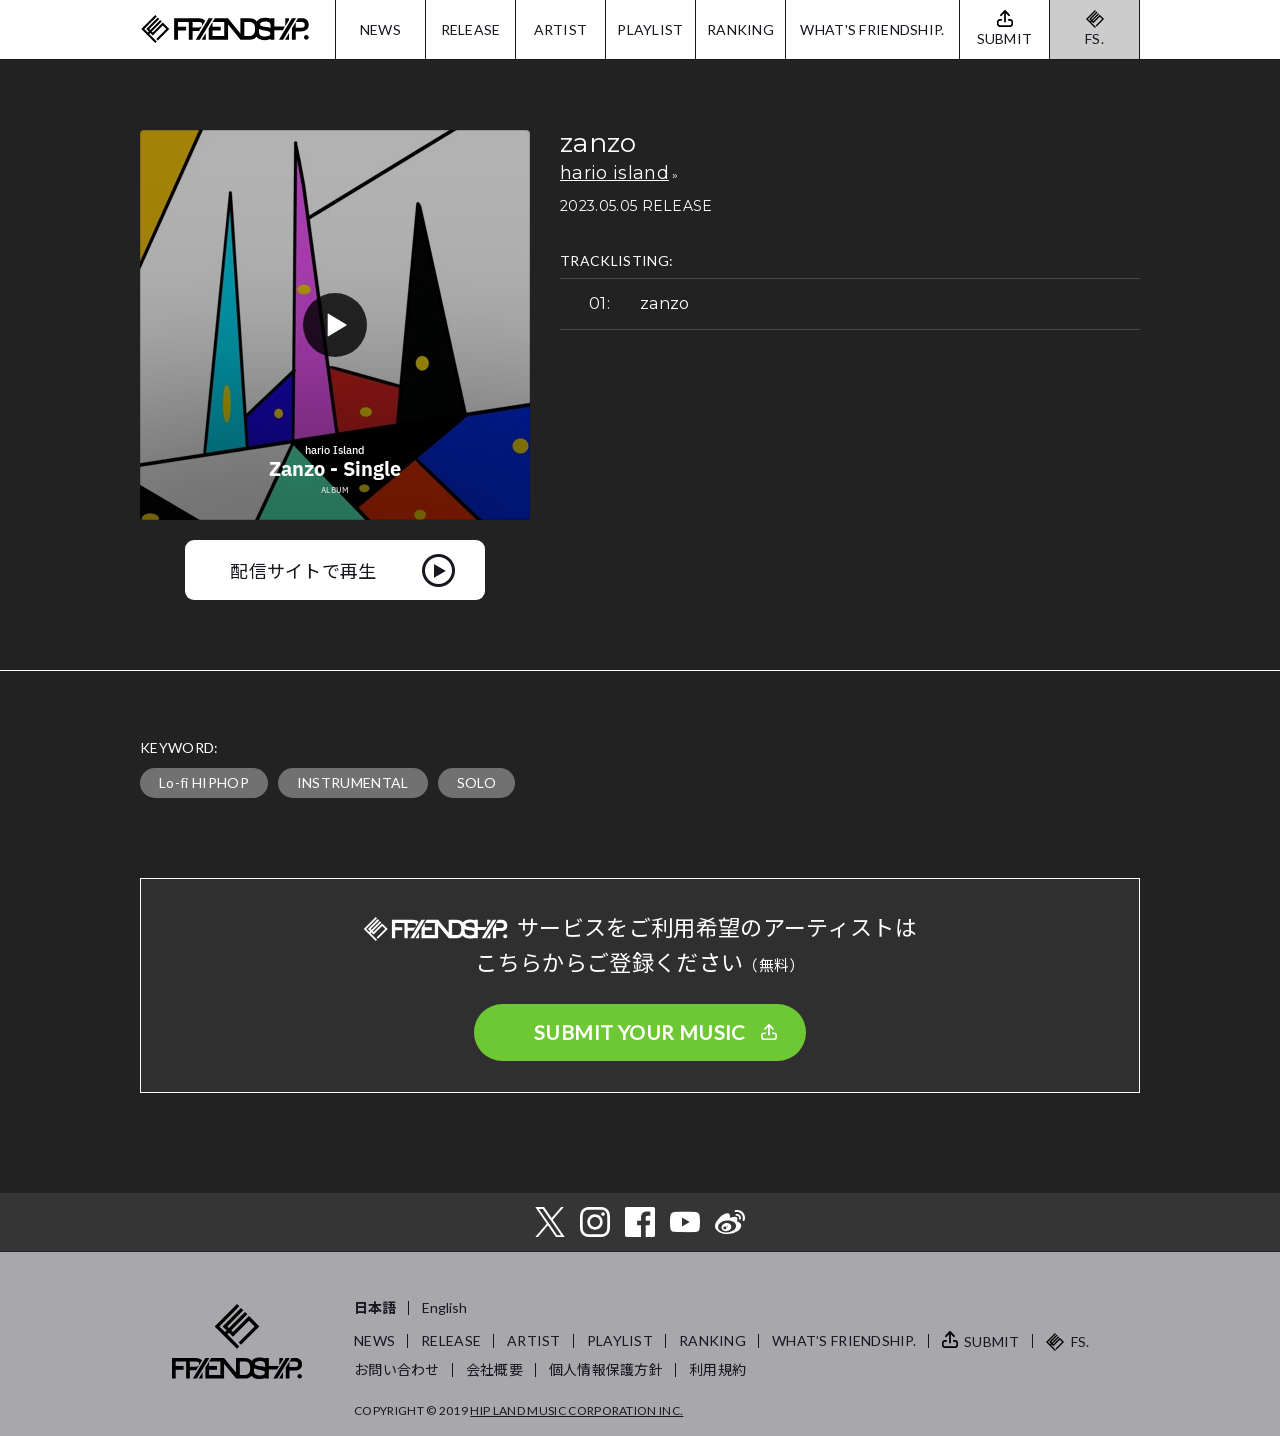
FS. (1094, 38)
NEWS (380, 29)
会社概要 (494, 1369)
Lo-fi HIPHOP (204, 782)
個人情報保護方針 (606, 1369)
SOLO (476, 782)
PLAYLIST (650, 29)
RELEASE (471, 29)
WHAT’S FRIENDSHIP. (844, 1340)
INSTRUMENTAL (353, 782)
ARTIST (561, 29)
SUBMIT (992, 1341)
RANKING (740, 29)
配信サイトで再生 (303, 570)
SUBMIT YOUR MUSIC (640, 1032)
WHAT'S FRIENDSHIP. (872, 29)
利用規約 (717, 1369)
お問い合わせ (397, 1369)
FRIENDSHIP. (225, 29)
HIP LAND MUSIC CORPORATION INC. (576, 1410)
